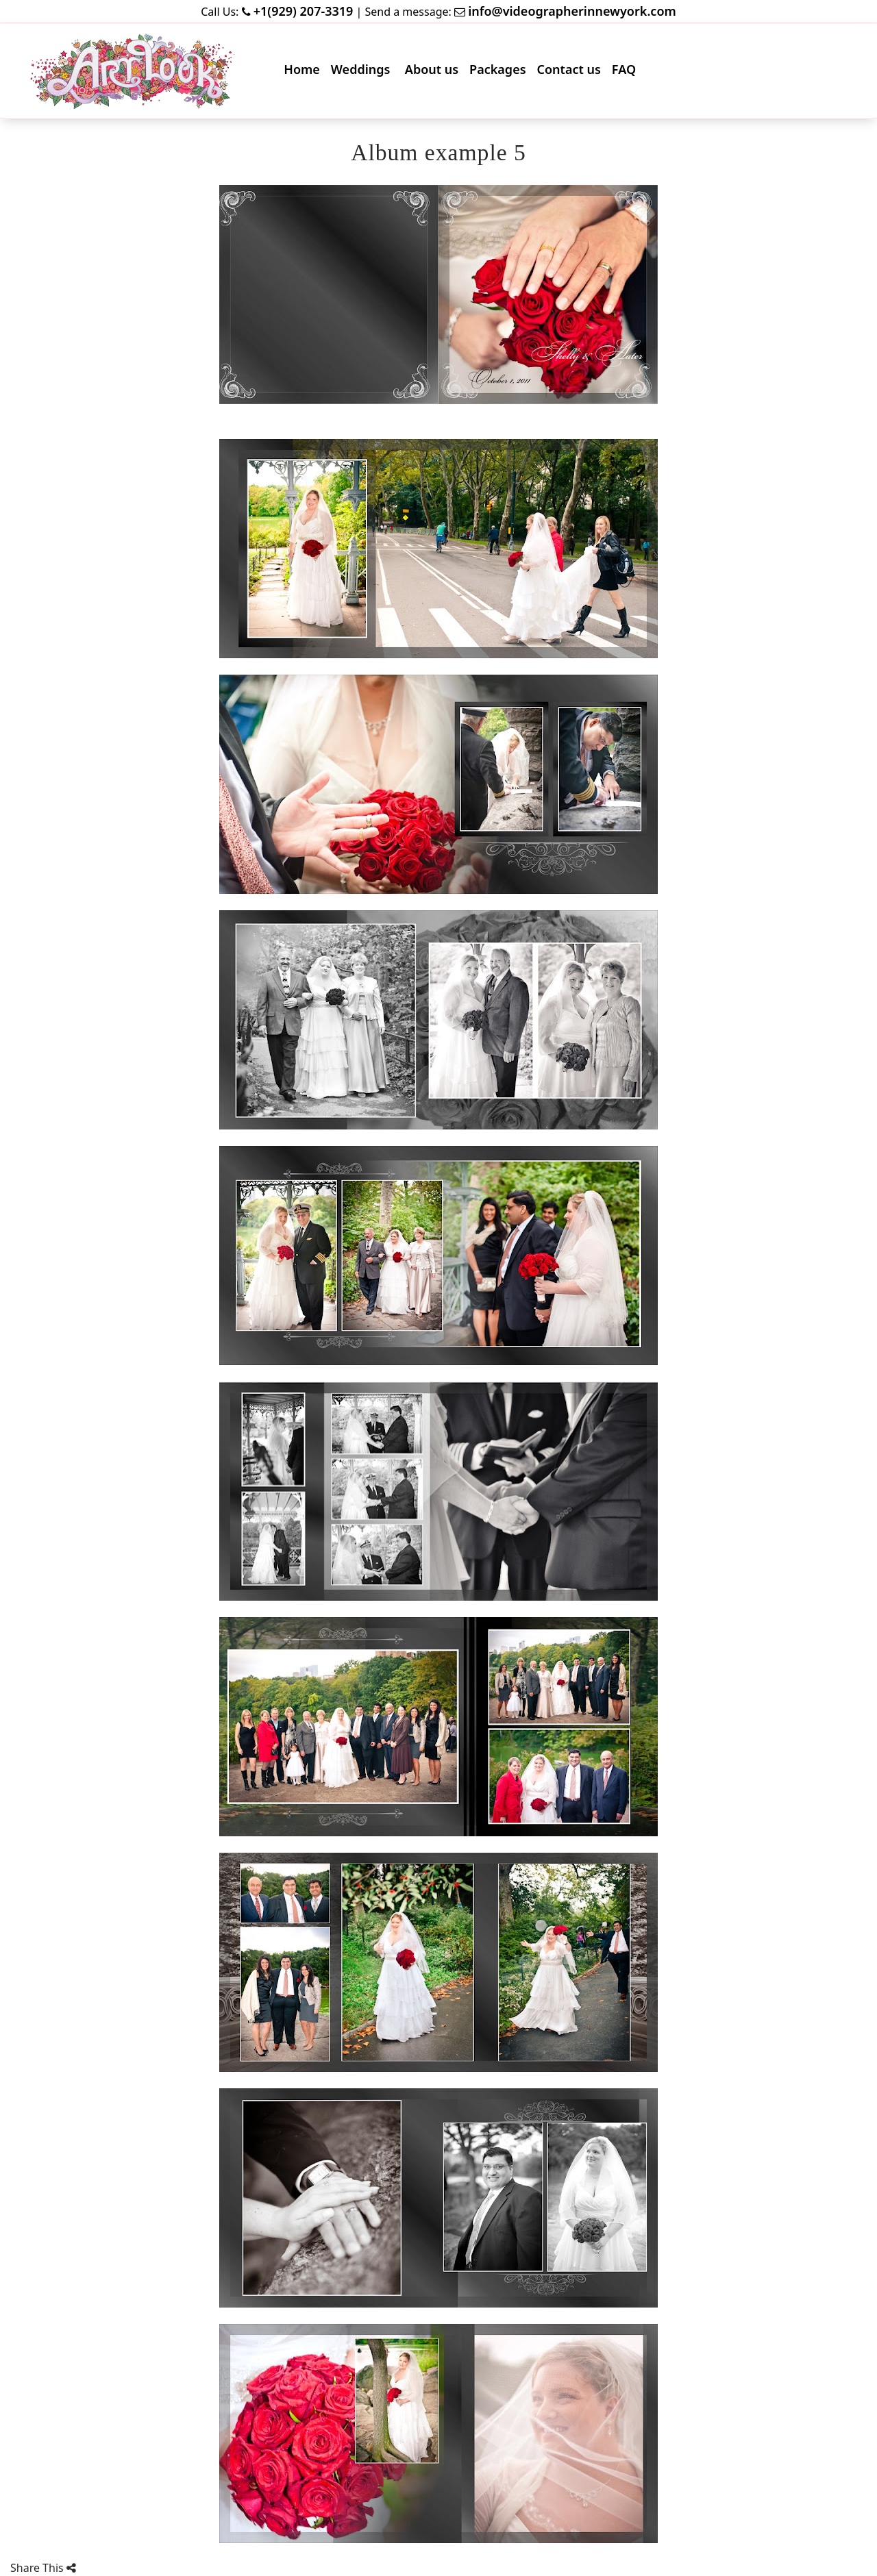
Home (304, 72)
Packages (500, 72)
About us (434, 72)
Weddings (364, 72)
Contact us (571, 72)
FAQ (626, 72)
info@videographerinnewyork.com (572, 11)
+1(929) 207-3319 (304, 11)
